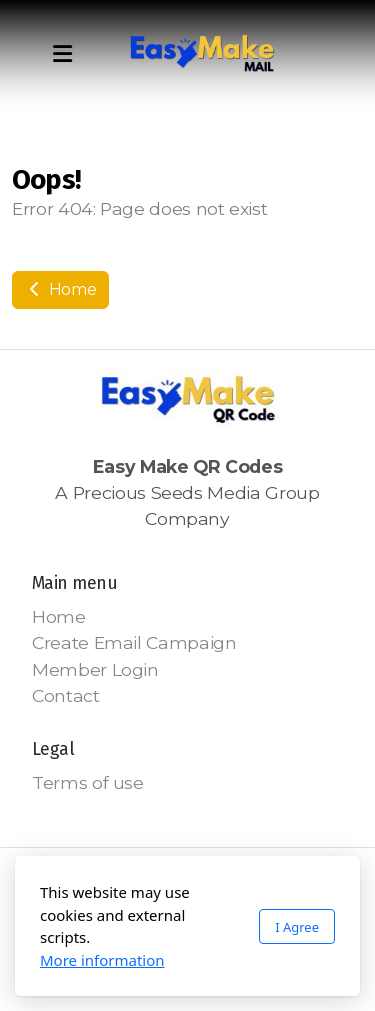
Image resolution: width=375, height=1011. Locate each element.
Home (60, 289)
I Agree (297, 927)
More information (102, 960)
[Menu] (62, 55)
